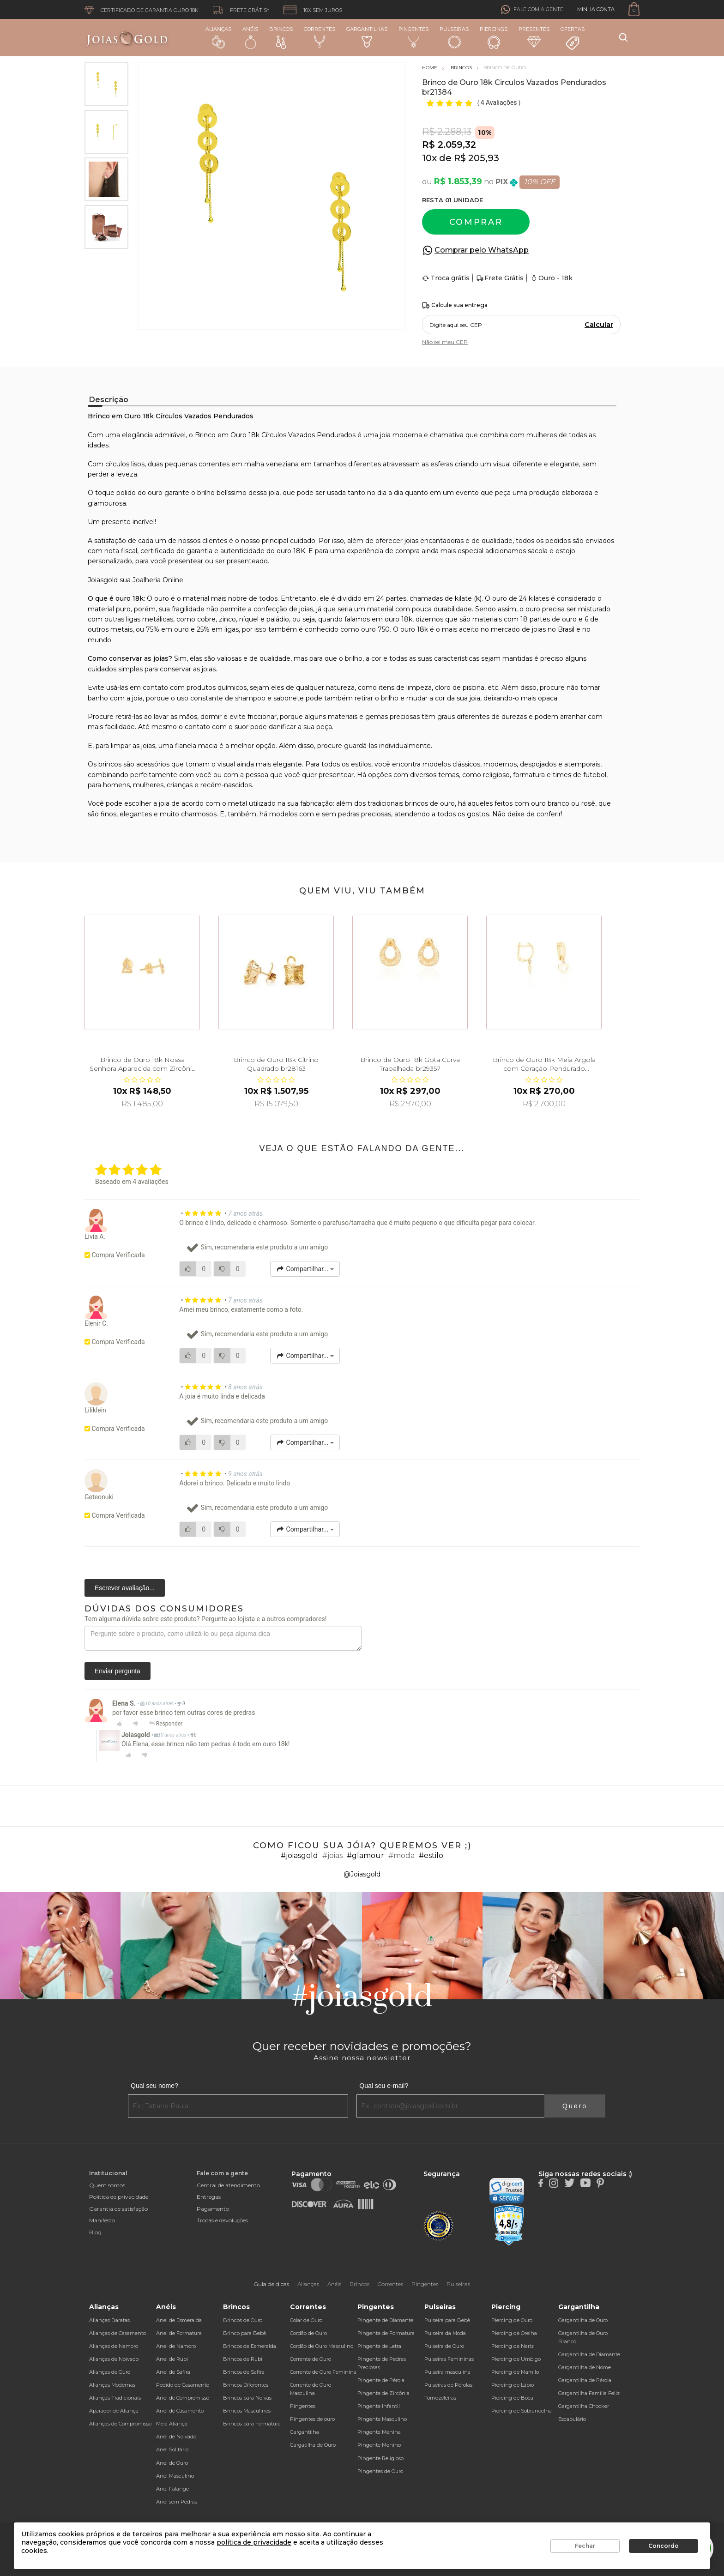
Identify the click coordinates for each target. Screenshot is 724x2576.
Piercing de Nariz (512, 2346)
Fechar (585, 2545)
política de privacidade (254, 2542)
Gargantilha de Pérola (584, 2380)
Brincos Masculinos (247, 2410)
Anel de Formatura (179, 2333)
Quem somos (107, 2185)
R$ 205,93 (476, 157)
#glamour (365, 1855)
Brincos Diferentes (245, 2385)
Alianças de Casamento (117, 2333)
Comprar (476, 222)
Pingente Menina (379, 2432)
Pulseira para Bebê (447, 2320)
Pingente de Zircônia (383, 2393)
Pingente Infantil (378, 2406)
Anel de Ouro (172, 2463)
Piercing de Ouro (511, 2320)
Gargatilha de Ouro (313, 2445)
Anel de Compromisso (182, 2398)
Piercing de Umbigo (516, 2359)
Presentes (534, 37)
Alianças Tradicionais (115, 2398)
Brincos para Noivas (247, 2398)
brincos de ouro (430, 803)
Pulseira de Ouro (444, 2346)
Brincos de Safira (244, 2372)
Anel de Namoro (176, 2346)
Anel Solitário (172, 2449)
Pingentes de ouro (312, 2419)
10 (429, 157)
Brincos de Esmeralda (249, 2346)
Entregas (209, 2196)
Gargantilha (304, 2432)
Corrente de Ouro (310, 2359)
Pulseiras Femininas (449, 2359)
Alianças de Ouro (109, 2372)
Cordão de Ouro (308, 2333)
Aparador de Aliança (114, 2410)
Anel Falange (172, 2489)
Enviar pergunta (117, 1671)
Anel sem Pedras (176, 2501)
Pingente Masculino (382, 2419)
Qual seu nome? (154, 2085)
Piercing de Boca (512, 2398)
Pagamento (213, 2208)
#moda (401, 1855)
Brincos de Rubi (242, 2359)
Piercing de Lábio (512, 2385)
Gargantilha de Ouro (583, 2320)
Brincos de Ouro (242, 2320)
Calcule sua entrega (455, 305)
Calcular (599, 324)
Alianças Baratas (109, 2320)
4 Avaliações (500, 102)
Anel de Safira (173, 2372)
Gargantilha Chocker (583, 2406)
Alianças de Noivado (114, 2359)
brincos (109, 764)
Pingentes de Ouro (380, 2471)
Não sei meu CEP (445, 341)
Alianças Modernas (112, 2385)
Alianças (218, 37)
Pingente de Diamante (385, 2320)
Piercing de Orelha (514, 2333)
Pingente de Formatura (386, 2333)
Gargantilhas (366, 37)
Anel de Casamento (180, 2410)
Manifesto (102, 2220)
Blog (95, 2232)
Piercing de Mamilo (515, 2372)
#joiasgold (299, 1855)
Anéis (250, 37)
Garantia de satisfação (118, 2208)
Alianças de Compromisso (120, 2423)
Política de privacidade (118, 2196)
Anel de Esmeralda (179, 2320)
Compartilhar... (305, 1269)
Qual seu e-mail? (383, 2085)
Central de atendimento (228, 2185)
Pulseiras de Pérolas (448, 2385)
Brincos (281, 37)
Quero (574, 2106)
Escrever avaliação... (125, 1588)
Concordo (663, 2545)
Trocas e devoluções (222, 2220)
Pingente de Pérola (380, 2380)
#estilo (431, 1855)
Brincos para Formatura (252, 2423)
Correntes (319, 37)
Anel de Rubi (172, 2359)
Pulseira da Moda (445, 2333)
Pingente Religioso (380, 2458)
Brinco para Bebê (244, 2333)
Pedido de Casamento (182, 2385)
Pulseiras (454, 37)
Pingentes (413, 37)
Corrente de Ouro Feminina (323, 2372)
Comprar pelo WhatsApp (481, 250)
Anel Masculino (175, 2476)
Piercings (493, 37)
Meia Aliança (171, 2423)
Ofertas (573, 38)
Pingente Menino (379, 2445)
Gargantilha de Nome (584, 2367)
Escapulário (572, 2419)
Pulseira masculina (447, 2372)
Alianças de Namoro (113, 2346)
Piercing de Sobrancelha (521, 2410)
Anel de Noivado (176, 2436)
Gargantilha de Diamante (589, 2354)
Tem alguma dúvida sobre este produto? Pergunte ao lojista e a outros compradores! (205, 1619)
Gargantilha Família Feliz (589, 2393)
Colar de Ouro (306, 2320)
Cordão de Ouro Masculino (321, 2346)
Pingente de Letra (379, 2346)
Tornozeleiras (440, 2398)
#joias (332, 1855)
